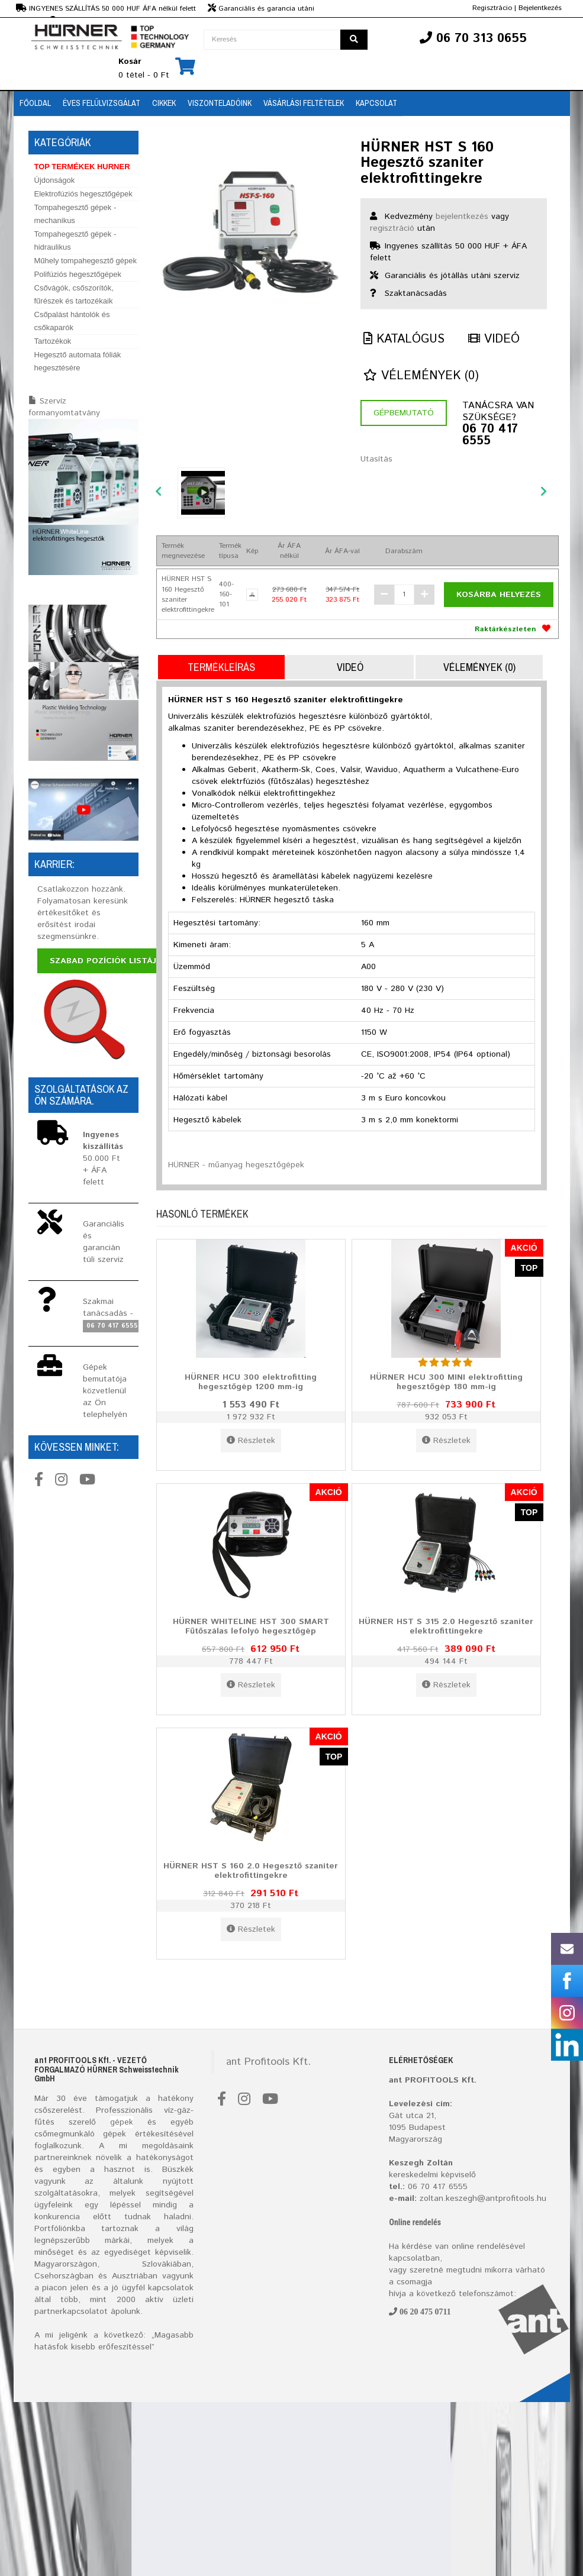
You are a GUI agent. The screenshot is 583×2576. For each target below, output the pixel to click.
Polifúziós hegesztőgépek (77, 274)
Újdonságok (54, 180)
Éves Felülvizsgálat (101, 103)
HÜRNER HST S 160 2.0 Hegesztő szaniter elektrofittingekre (250, 1870)
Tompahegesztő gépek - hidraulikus (75, 240)
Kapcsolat (376, 103)
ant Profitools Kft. (268, 2062)
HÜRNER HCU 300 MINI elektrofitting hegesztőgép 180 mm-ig (446, 1381)
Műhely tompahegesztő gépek (85, 260)
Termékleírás (221, 667)
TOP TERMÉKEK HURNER (82, 166)
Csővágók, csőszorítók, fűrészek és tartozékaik (74, 294)
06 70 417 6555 (490, 435)
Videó (494, 339)
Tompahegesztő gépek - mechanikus (75, 214)
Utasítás (376, 459)
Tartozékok (53, 341)
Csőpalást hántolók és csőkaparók (72, 321)
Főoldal (35, 103)
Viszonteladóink (220, 103)
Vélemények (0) (421, 376)
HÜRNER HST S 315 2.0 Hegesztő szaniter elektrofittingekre (446, 1626)
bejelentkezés (462, 216)
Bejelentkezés (540, 8)
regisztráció (392, 228)
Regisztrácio (492, 8)
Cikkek (164, 103)
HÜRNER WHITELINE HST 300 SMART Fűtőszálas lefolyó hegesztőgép (251, 1626)
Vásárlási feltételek (303, 103)
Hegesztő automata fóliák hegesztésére (77, 361)
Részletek (251, 1441)
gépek (121, 2122)
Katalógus (404, 339)
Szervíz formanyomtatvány (64, 407)
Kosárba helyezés (498, 595)
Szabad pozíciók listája (106, 961)
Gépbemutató (403, 413)
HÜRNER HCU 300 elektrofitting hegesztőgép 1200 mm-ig (251, 1381)
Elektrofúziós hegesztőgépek (83, 193)
